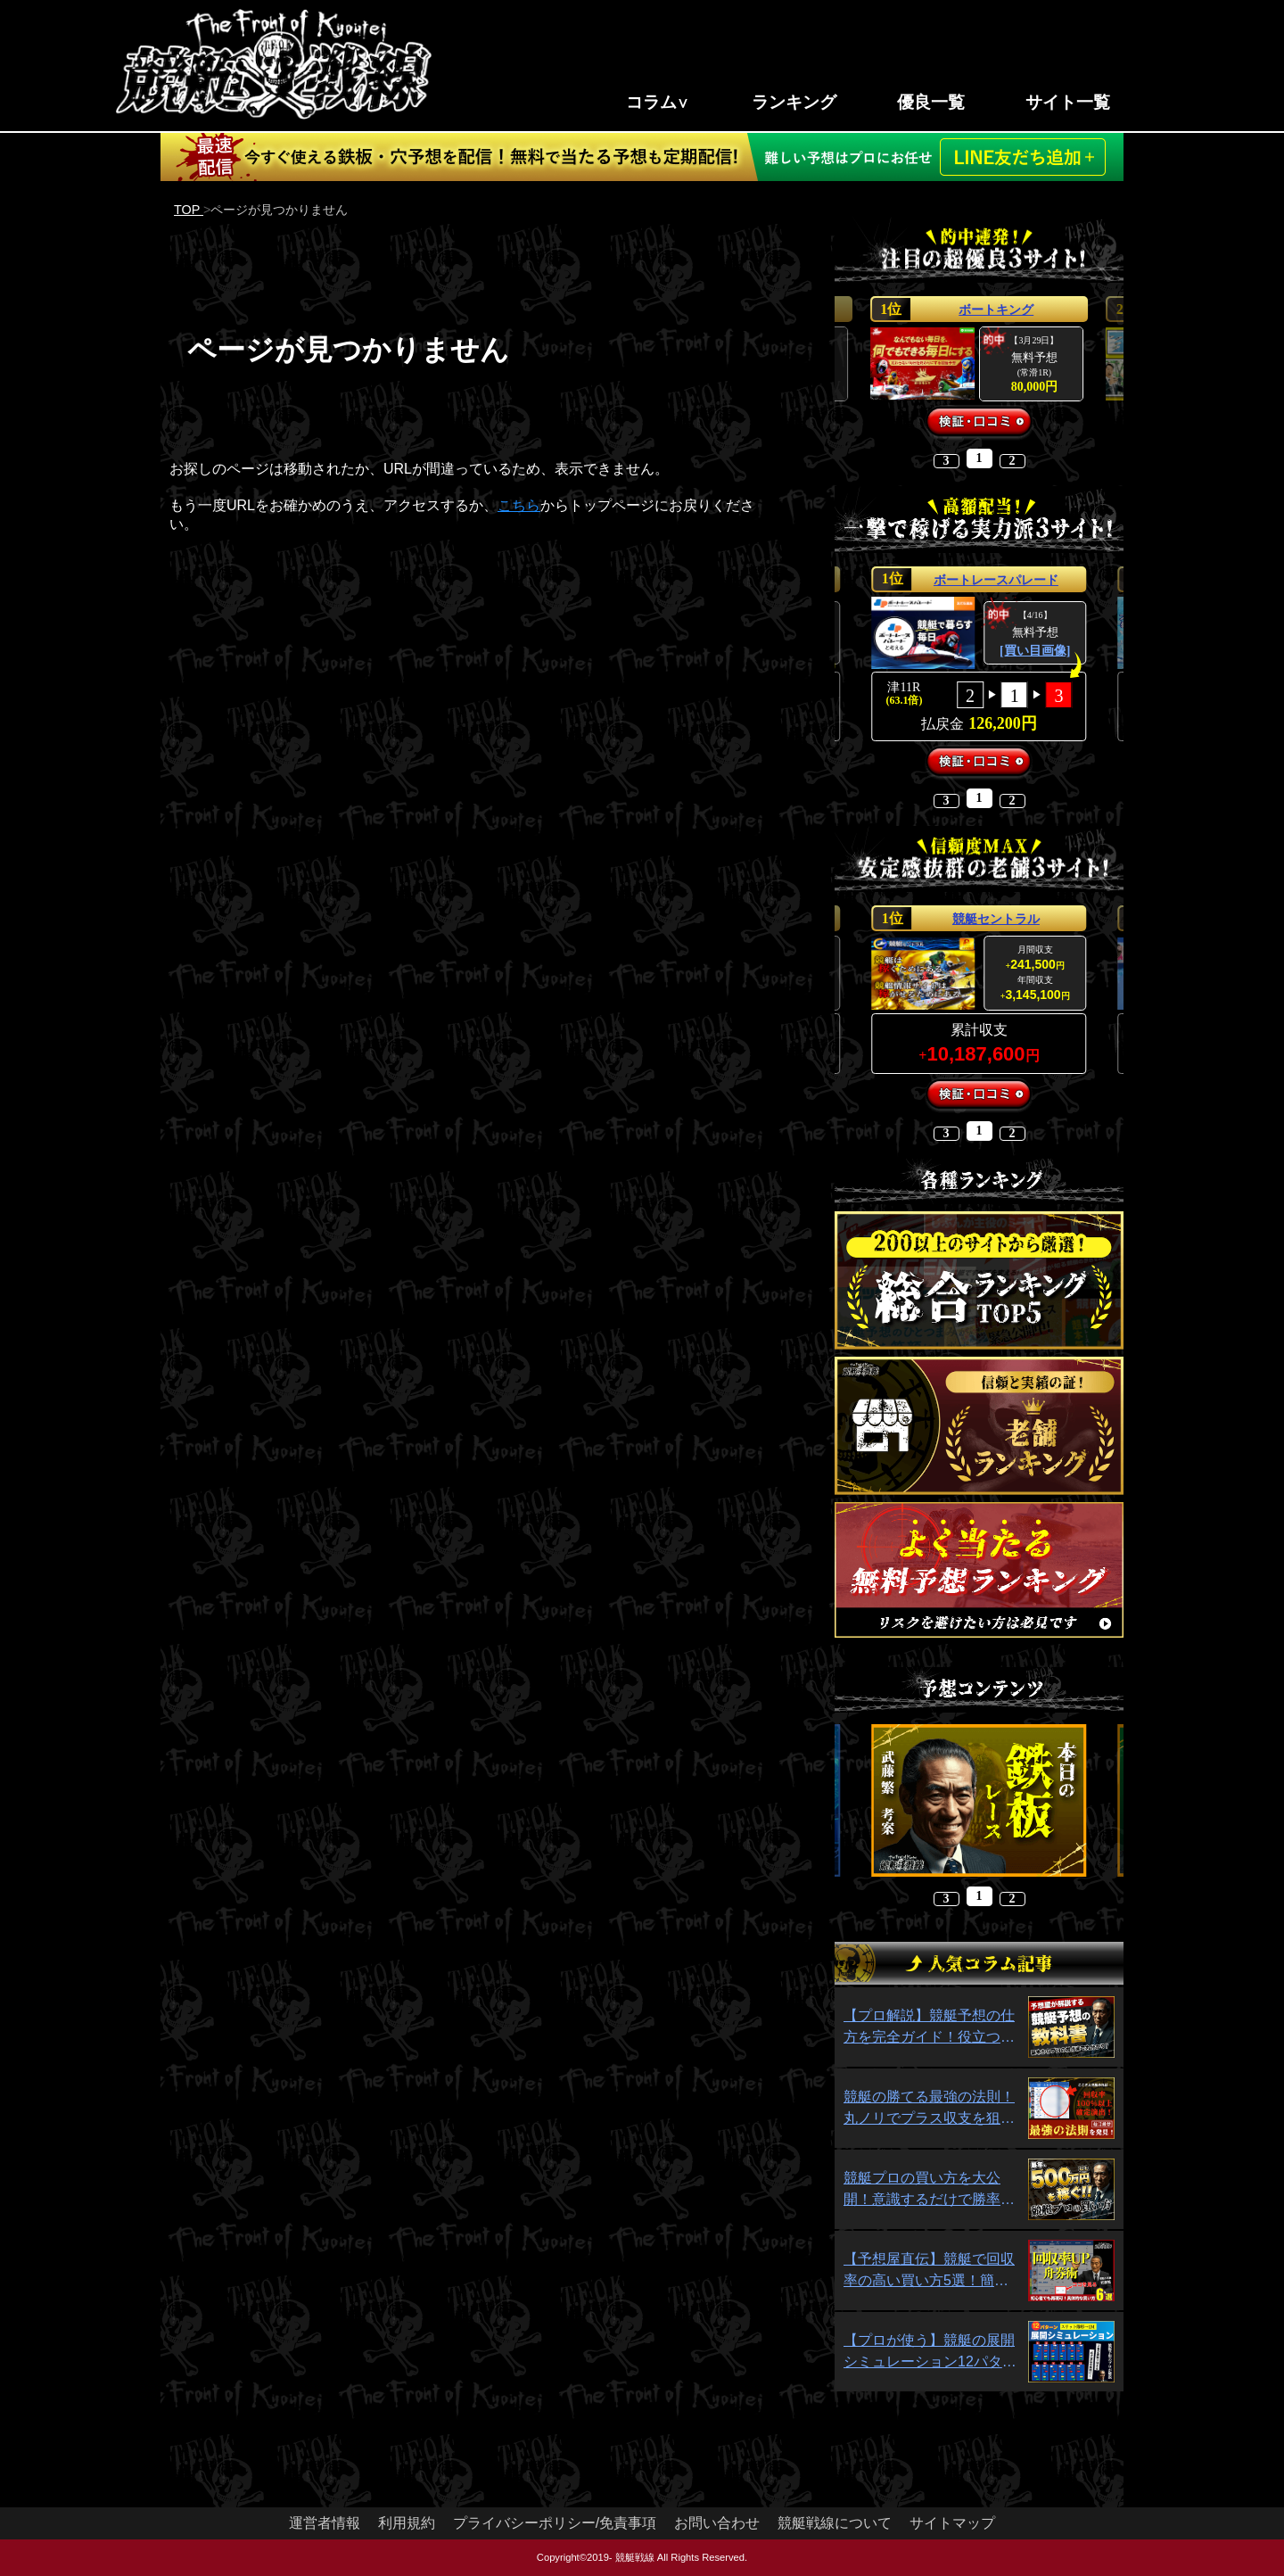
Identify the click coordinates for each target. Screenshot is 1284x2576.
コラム (651, 102)
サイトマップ (952, 2523)
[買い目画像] (1035, 651)
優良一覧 (931, 102)
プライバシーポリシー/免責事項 (554, 2523)
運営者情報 (324, 2523)
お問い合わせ (717, 2523)
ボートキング (996, 309)
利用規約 (406, 2523)
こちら (519, 505)
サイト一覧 (1067, 102)
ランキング (794, 102)
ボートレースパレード (996, 580)
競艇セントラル (996, 919)
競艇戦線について (835, 2523)
